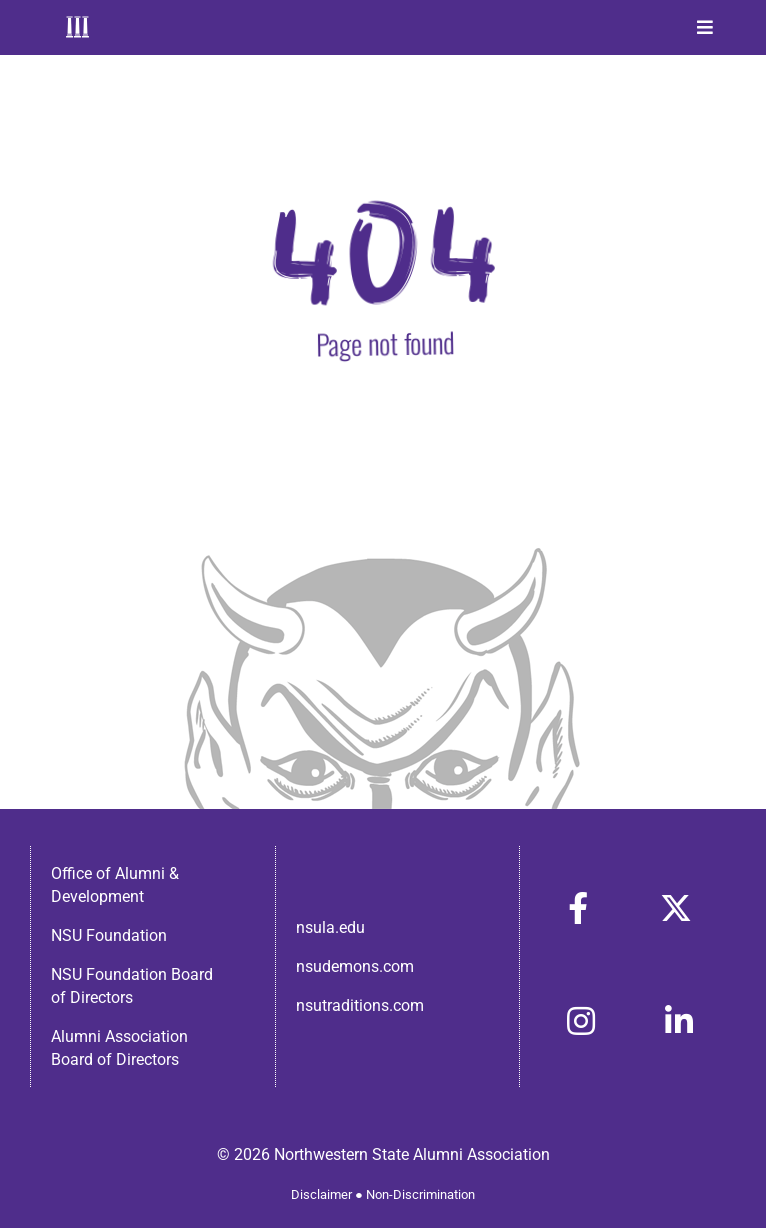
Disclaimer (321, 1194)
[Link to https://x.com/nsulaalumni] (676, 908)
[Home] (77, 27)
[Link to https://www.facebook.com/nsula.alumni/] (578, 908)
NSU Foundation (109, 935)
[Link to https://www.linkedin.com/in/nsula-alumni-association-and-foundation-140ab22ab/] (679, 1021)
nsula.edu (330, 927)
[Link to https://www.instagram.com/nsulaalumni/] (581, 1021)
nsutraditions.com (360, 1005)
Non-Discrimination (420, 1194)
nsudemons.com (355, 966)
